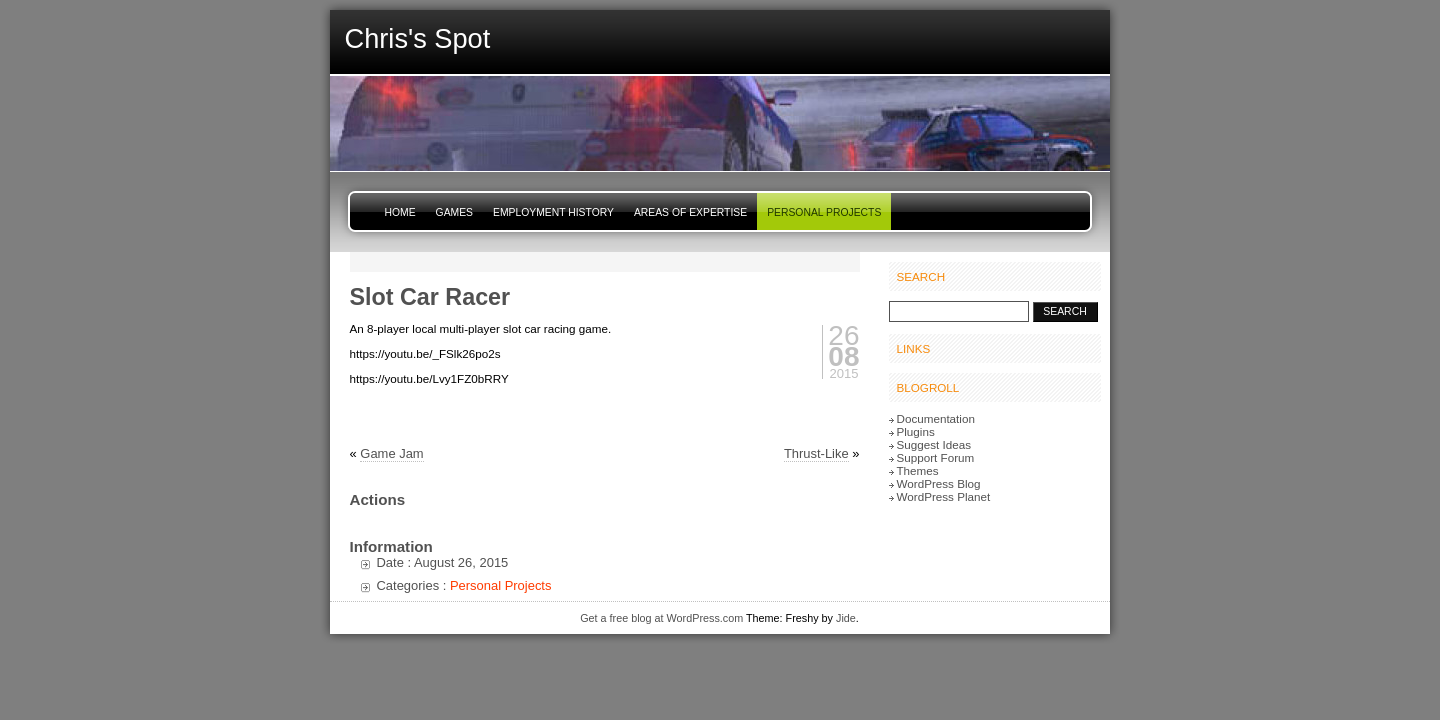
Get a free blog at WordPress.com (661, 618)
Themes (918, 470)
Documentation (936, 418)
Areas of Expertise (690, 212)
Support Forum (936, 457)
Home (400, 212)
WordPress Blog (939, 483)
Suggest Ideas (934, 444)
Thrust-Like (816, 453)
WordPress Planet (944, 496)
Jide (846, 618)
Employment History (553, 212)
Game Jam (391, 453)
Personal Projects (824, 212)
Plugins (916, 431)
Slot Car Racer (430, 297)
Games (454, 212)
